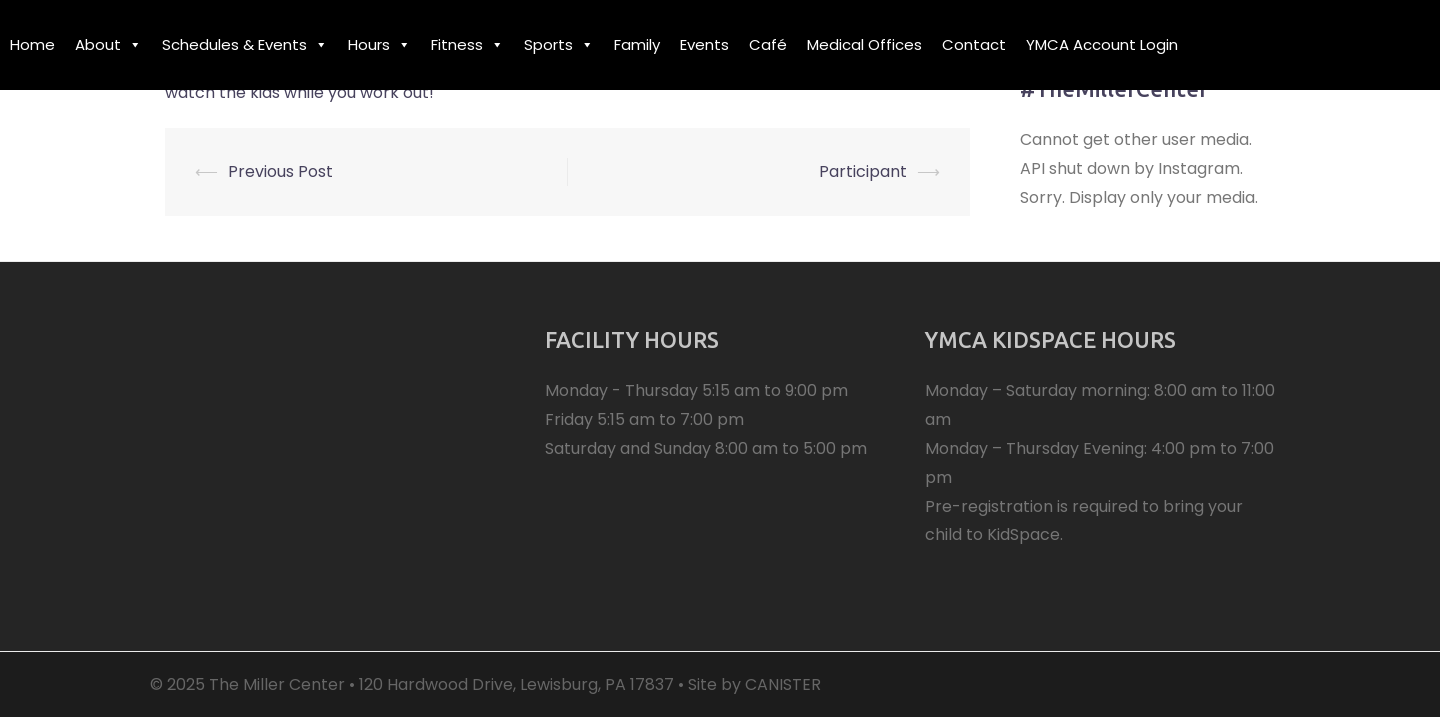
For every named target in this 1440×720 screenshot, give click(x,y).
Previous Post (280, 171)
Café (768, 44)
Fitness (467, 44)
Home (32, 44)
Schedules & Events (245, 44)
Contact (974, 44)
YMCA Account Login (1102, 44)
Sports (559, 44)
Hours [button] (379, 44)
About (108, 44)
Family (637, 44)
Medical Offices (864, 44)
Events (704, 44)
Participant (863, 171)
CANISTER (783, 684)
